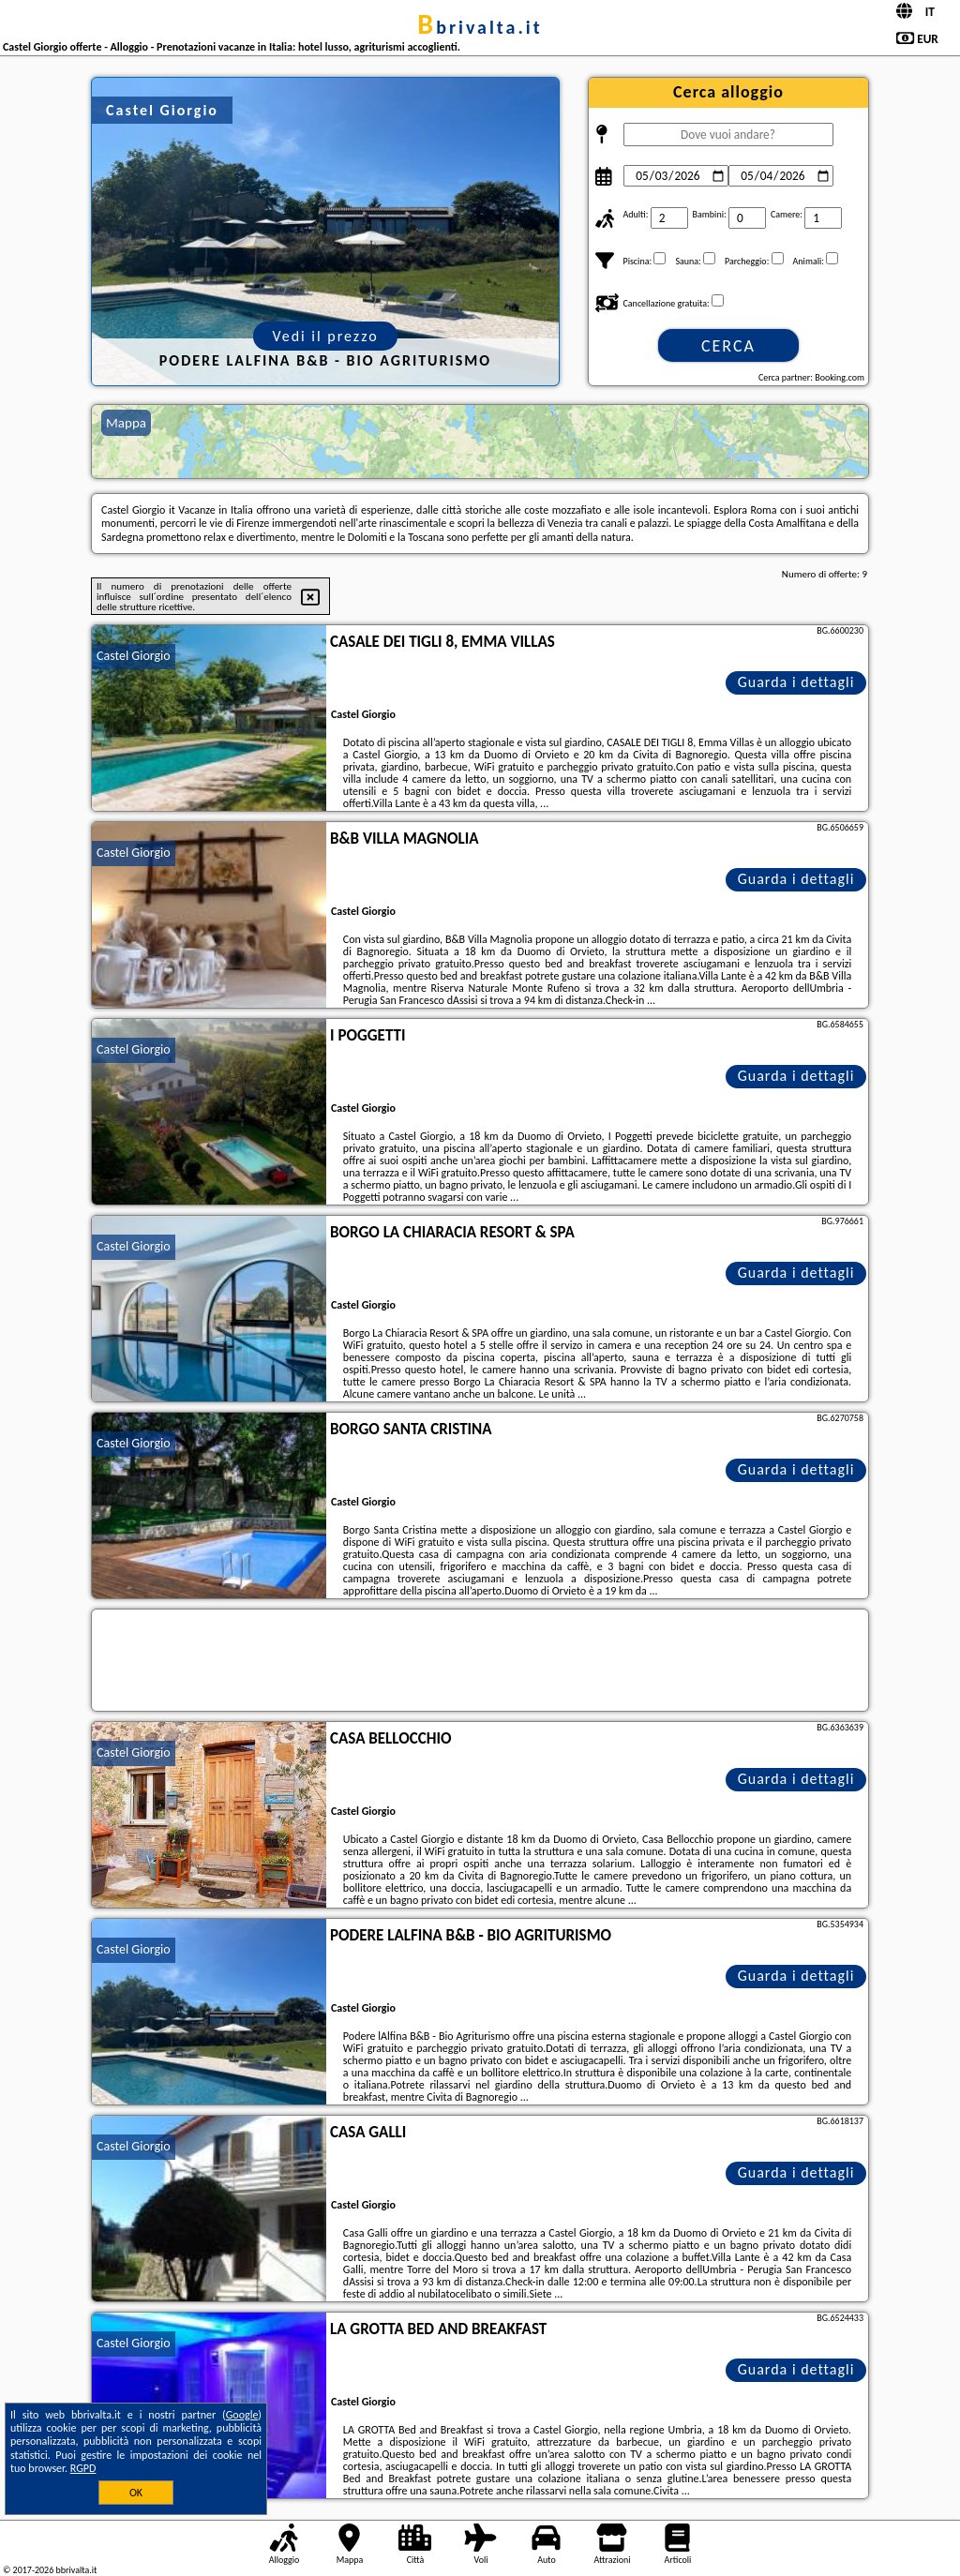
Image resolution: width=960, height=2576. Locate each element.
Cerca (728, 346)
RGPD (83, 2468)
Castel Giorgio (134, 656)
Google (242, 2414)
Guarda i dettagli (796, 682)
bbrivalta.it (479, 27)
